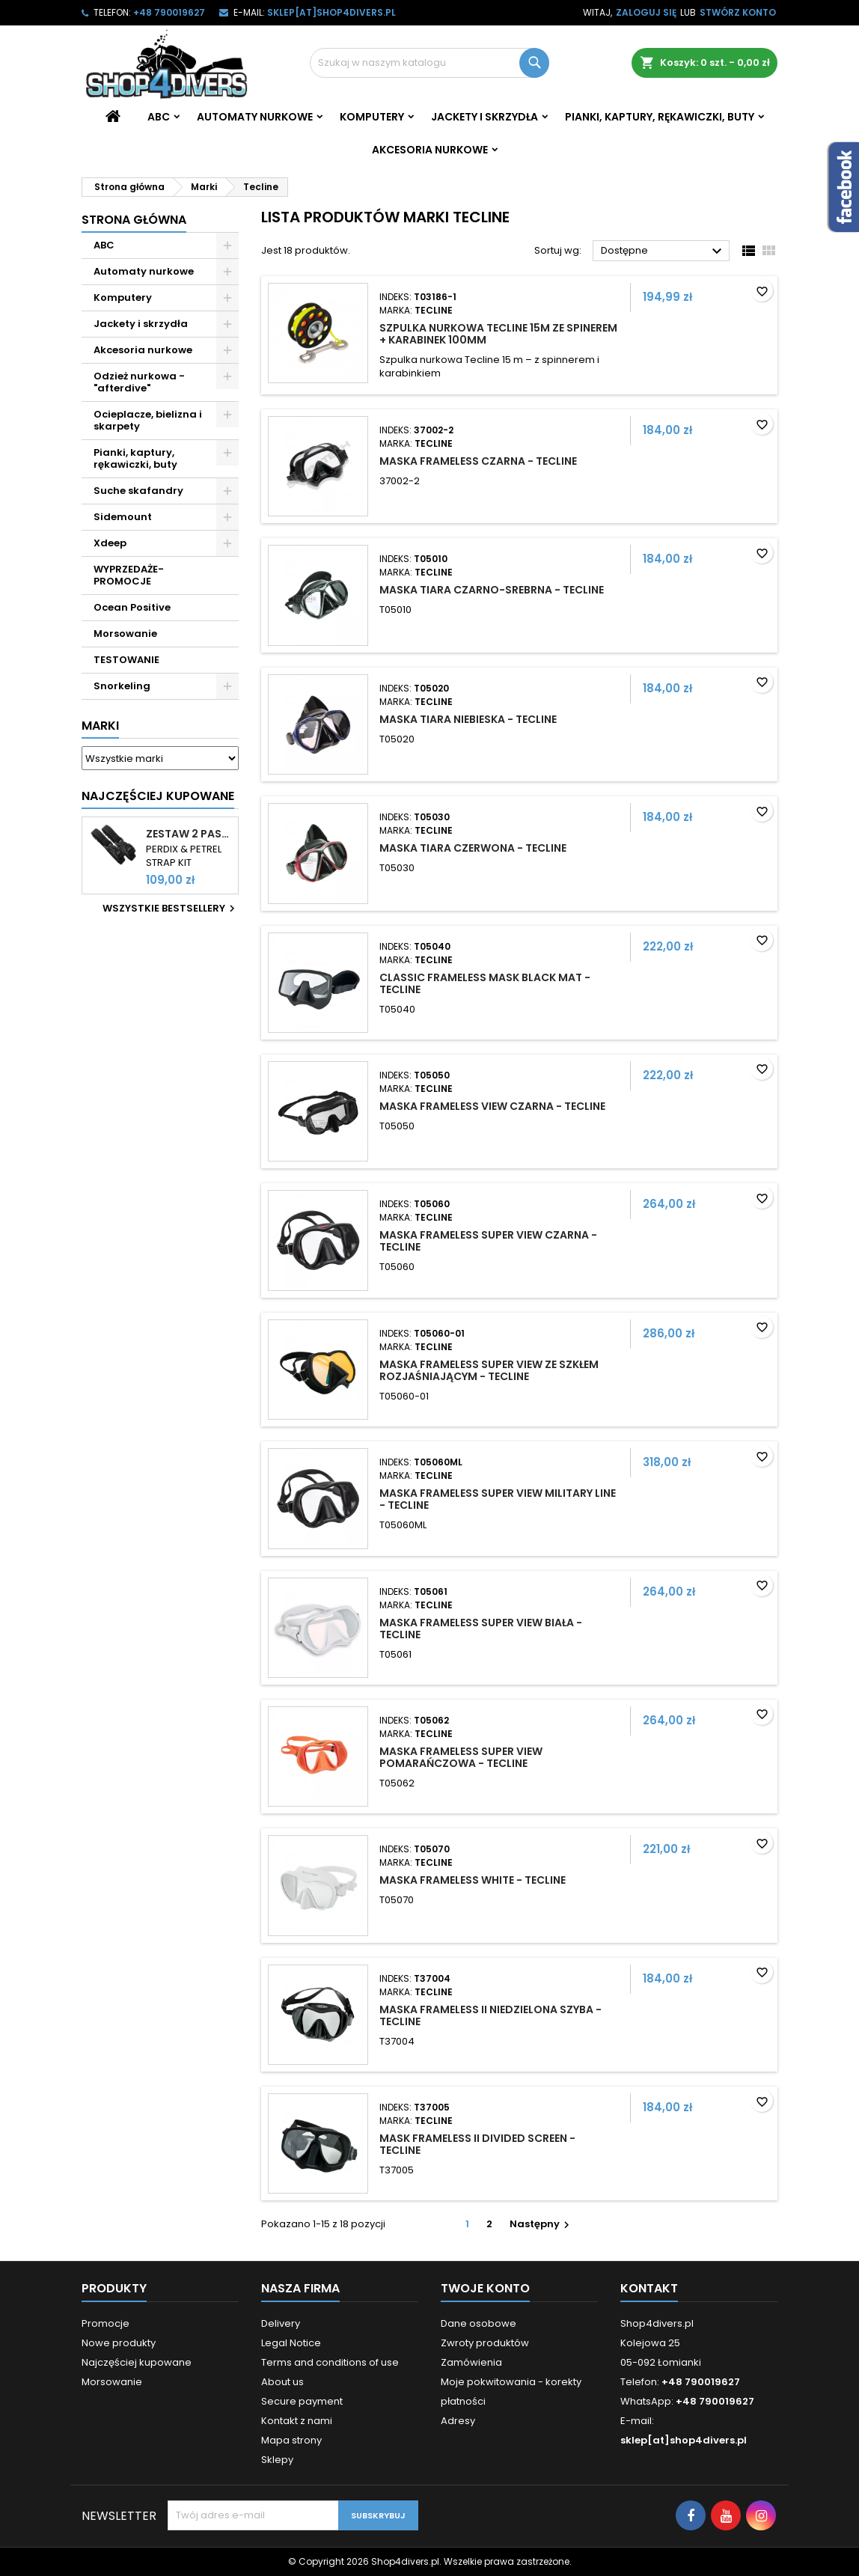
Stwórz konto (738, 12)
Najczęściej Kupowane (158, 796)
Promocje (105, 2323)
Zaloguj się (646, 12)
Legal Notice (291, 2343)
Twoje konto (485, 2288)
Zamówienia (471, 2362)
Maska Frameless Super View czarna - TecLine (488, 1240)
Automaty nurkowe (255, 116)
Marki (100, 725)
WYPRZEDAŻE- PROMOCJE (129, 575)
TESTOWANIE (126, 660)
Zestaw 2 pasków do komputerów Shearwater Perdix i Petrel (189, 834)
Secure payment (302, 2401)
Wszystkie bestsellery (171, 908)
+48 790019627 (169, 12)
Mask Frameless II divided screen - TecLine (477, 2144)
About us (282, 2382)
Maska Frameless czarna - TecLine (478, 461)
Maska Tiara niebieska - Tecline (468, 719)
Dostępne (663, 251)
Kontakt (649, 2288)
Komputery (372, 116)
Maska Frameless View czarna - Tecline (492, 1106)
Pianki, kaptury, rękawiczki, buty (659, 116)
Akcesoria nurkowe (430, 149)
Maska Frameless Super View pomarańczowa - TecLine (460, 1757)
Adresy (458, 2421)
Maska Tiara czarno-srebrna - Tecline (491, 589)
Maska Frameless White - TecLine (472, 1880)
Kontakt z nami (296, 2421)
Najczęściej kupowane (137, 2362)
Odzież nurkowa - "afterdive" (139, 382)
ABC (158, 116)
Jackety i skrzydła (484, 116)
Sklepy (277, 2460)
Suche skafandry (138, 490)
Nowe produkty (119, 2343)
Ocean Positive (132, 607)
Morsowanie (125, 633)
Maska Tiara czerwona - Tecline (472, 847)
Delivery (280, 2323)
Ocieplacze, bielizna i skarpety (148, 420)
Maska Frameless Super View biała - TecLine (480, 1628)
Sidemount (123, 517)
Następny (541, 2224)
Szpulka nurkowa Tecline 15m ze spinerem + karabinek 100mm (498, 333)
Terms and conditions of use (330, 2362)
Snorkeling (122, 686)
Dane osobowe (478, 2323)
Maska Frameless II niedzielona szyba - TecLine (490, 2015)
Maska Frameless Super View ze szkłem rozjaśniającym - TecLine (489, 1370)
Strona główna (134, 219)
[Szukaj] (429, 63)
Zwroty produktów (485, 2343)
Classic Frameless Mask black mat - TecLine (484, 983)
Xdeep (110, 543)
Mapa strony (291, 2440)
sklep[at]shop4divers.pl (331, 12)
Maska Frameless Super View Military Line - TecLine (497, 1499)
